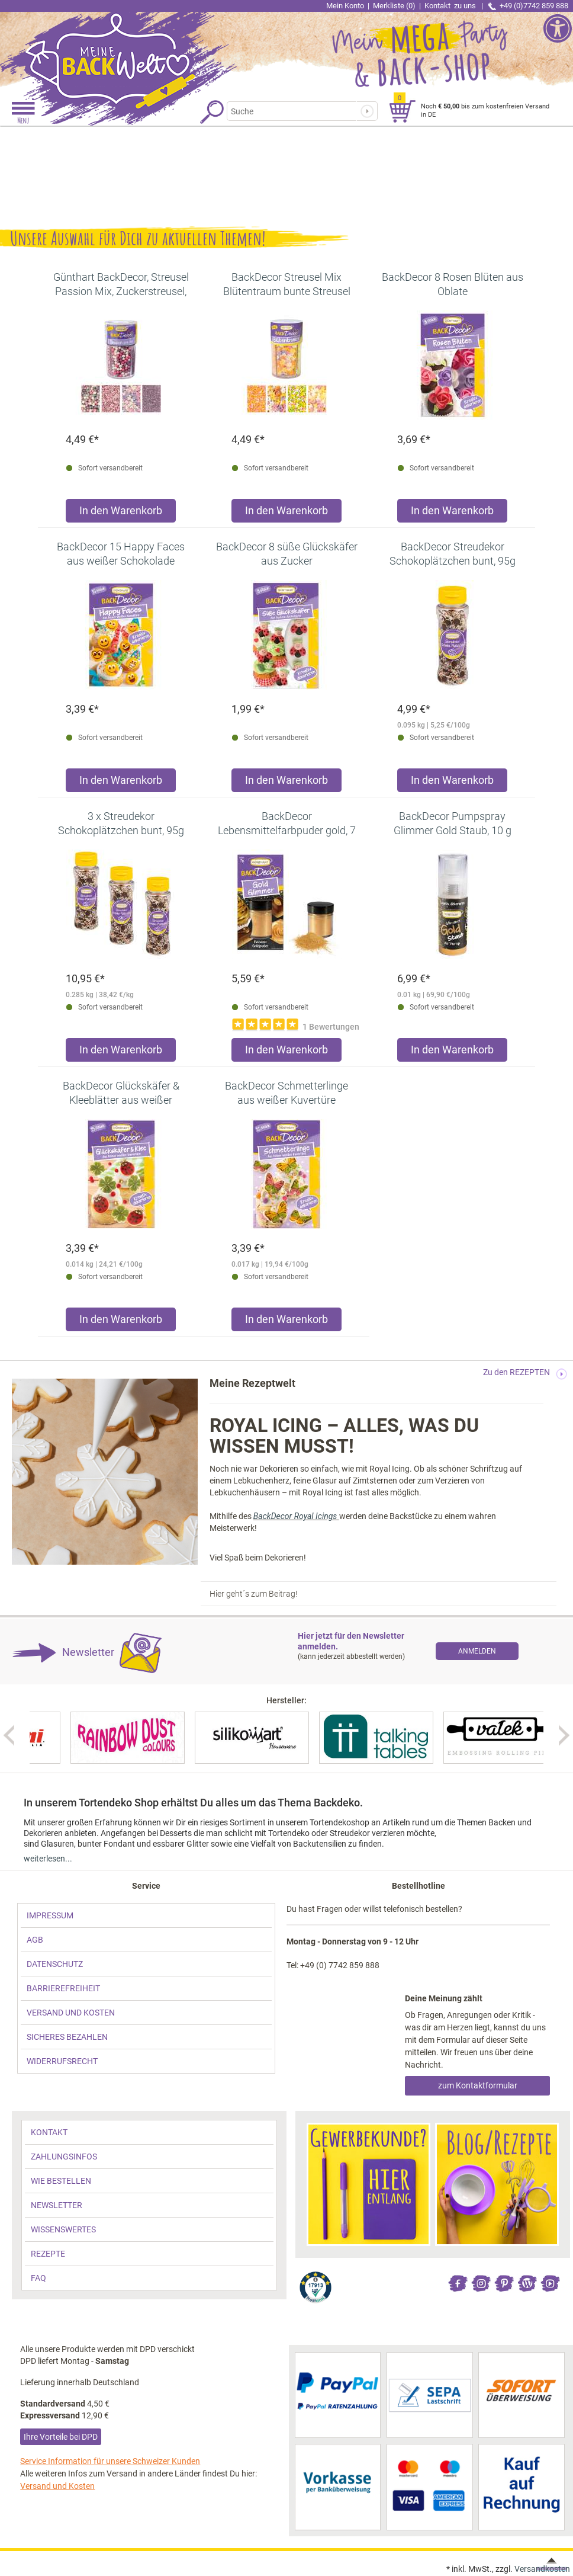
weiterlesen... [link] (48, 1858)
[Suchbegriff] (291, 111)
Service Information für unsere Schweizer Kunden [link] (110, 2461)
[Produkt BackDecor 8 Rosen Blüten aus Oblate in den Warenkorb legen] (452, 513)
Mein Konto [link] (345, 5)
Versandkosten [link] (542, 2569)
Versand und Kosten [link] (57, 2486)
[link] (143, 50)
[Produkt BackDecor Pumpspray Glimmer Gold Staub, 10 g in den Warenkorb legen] (452, 1052)
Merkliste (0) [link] (394, 5)
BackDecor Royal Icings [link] (296, 1516)
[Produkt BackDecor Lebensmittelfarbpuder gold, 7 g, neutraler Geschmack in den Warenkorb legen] (286, 1052)
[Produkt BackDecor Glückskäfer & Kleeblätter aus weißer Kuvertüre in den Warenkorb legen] (121, 1322)
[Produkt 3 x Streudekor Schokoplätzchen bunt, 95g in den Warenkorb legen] (121, 1052)
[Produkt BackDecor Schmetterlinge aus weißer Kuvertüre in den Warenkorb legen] (286, 1322)
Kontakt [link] (451, 5)
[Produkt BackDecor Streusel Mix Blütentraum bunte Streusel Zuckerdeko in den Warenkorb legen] (286, 513)
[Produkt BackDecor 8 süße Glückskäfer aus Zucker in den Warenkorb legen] (286, 782)
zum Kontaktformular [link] (477, 2085)
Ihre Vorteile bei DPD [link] (61, 2437)
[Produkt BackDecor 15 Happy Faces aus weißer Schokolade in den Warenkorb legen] (121, 782)
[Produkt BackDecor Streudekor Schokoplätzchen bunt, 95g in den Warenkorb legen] (452, 782)
